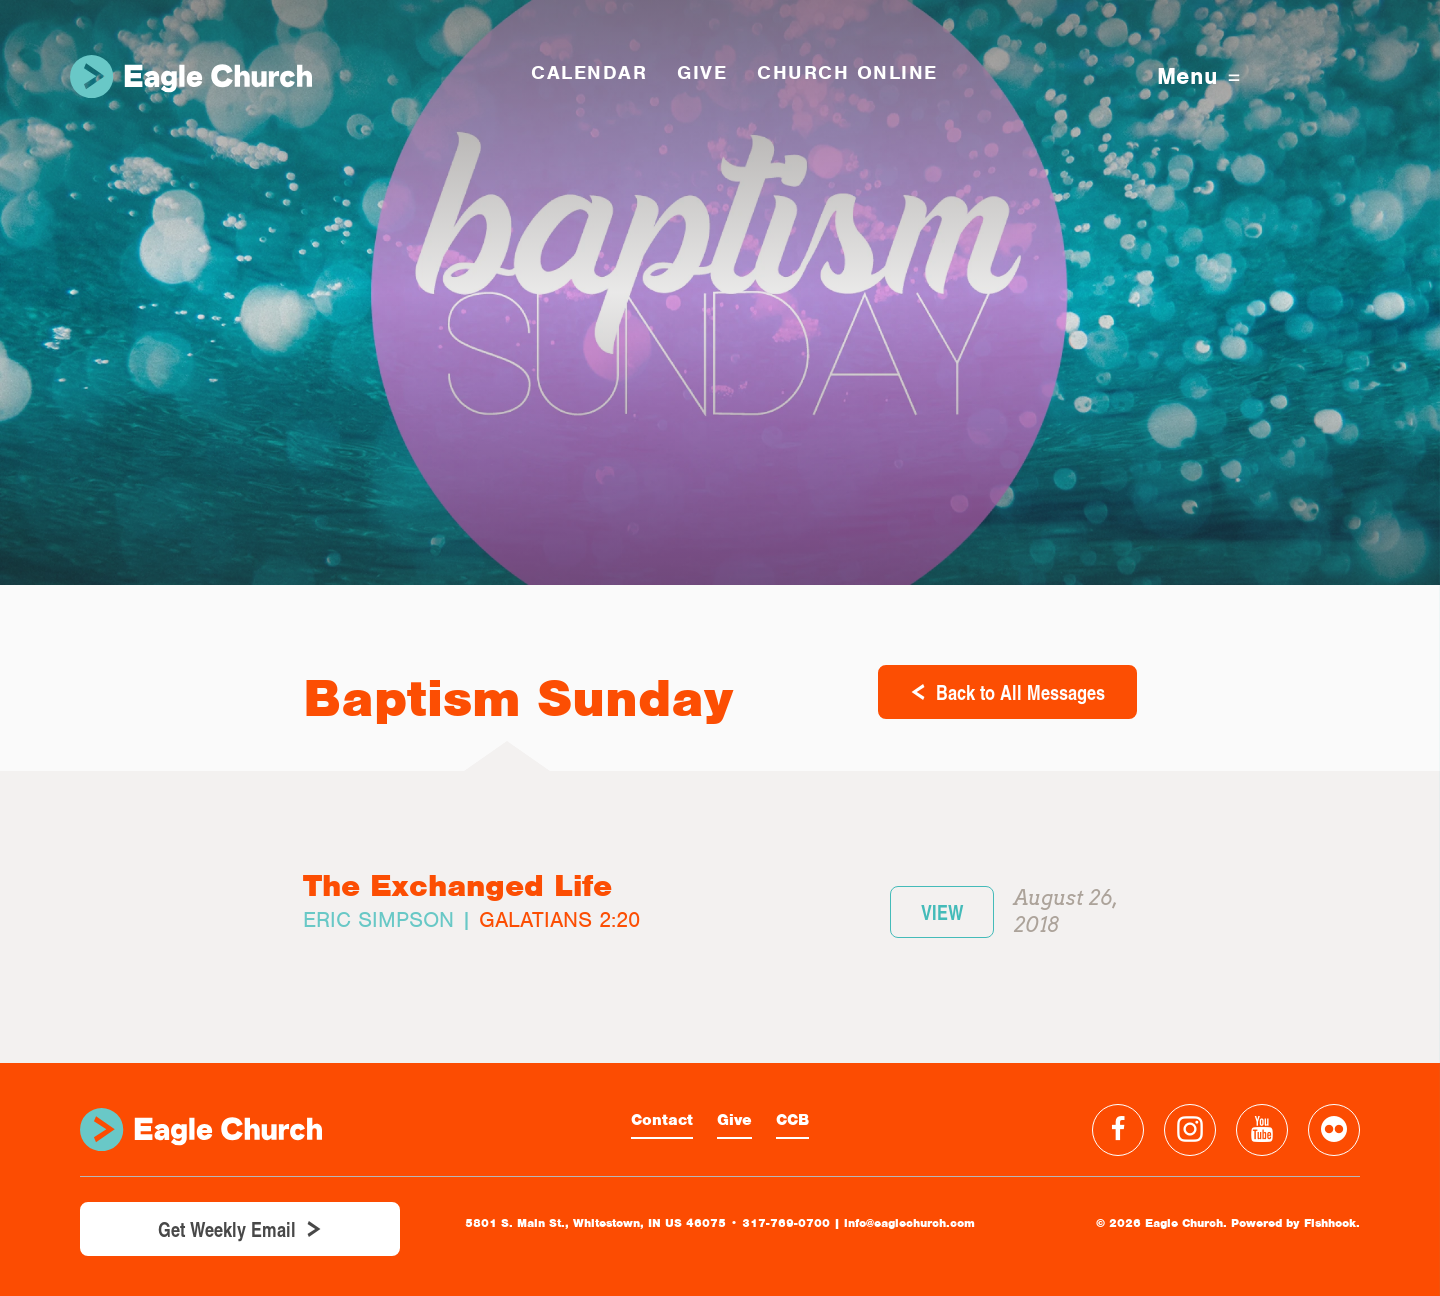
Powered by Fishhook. (1295, 1223)
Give (734, 1120)
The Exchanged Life (457, 885)
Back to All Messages (1020, 692)
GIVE (702, 72)
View (942, 912)
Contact (662, 1120)
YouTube (1262, 1130)
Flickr (1334, 1130)
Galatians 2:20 (559, 919)
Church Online (847, 72)
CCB (792, 1120)
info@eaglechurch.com (909, 1223)
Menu (1198, 76)
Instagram (1190, 1130)
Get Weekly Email (227, 1229)
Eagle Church (191, 76)
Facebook (1118, 1130)
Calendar (589, 72)
